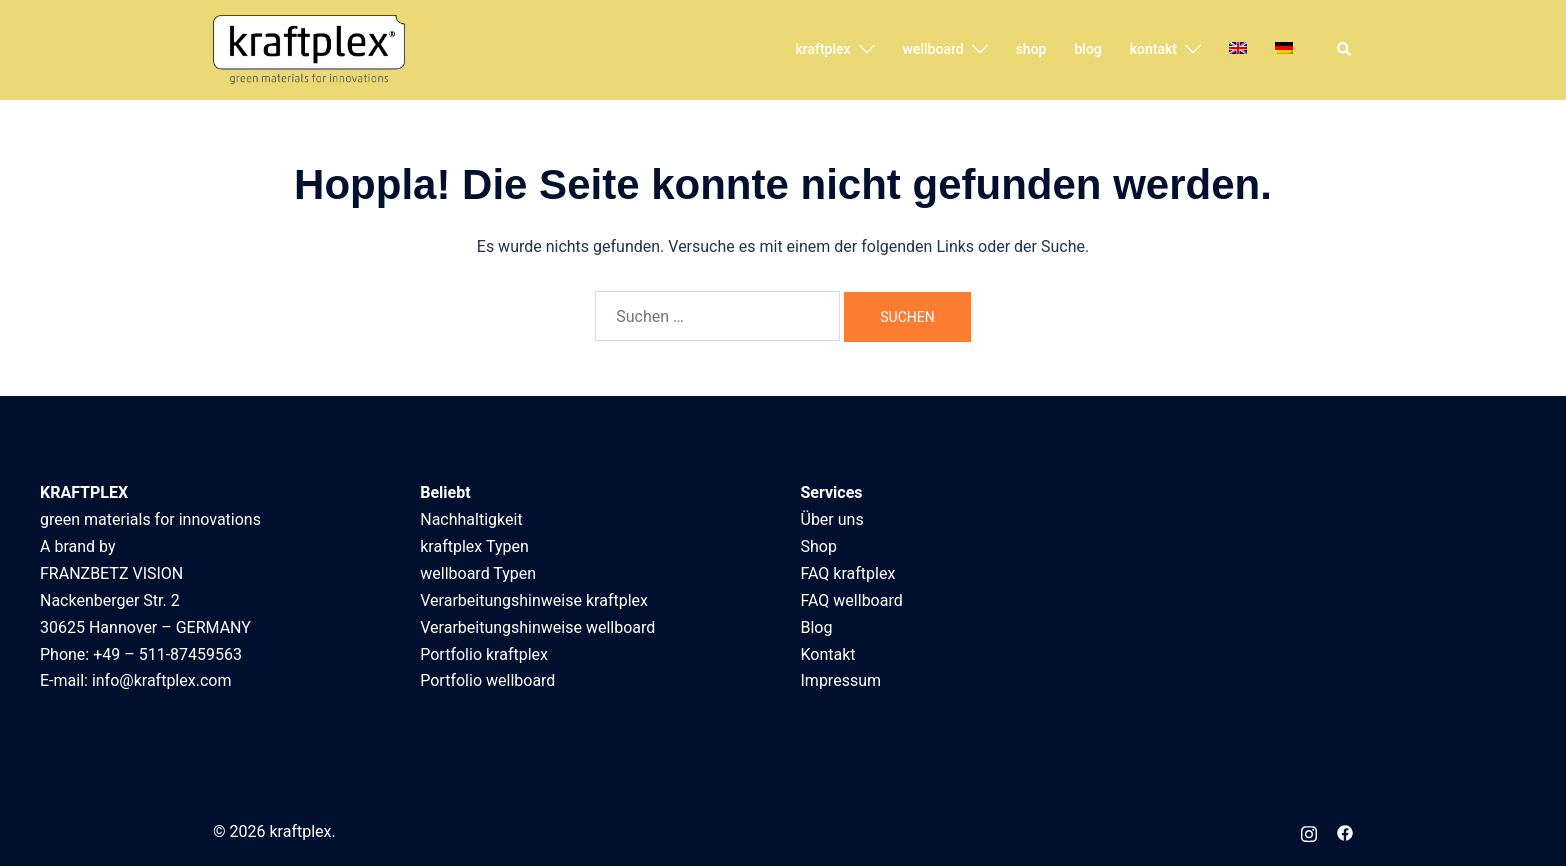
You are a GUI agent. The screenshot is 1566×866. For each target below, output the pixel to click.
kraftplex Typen (474, 546)
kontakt (1153, 49)
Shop (819, 546)
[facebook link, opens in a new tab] (1345, 831)
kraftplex (822, 49)
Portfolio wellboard (487, 680)
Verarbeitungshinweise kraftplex (534, 600)
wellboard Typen (478, 573)
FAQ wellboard (852, 600)
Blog (817, 627)
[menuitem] (1238, 50)
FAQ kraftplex (848, 573)
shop (1031, 49)
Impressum (841, 680)
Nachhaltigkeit (471, 519)
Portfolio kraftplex (484, 654)
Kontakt (828, 654)
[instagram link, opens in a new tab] (1309, 831)
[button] (1345, 50)
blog (1087, 49)
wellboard (933, 49)
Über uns (832, 519)
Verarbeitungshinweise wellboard (537, 627)
